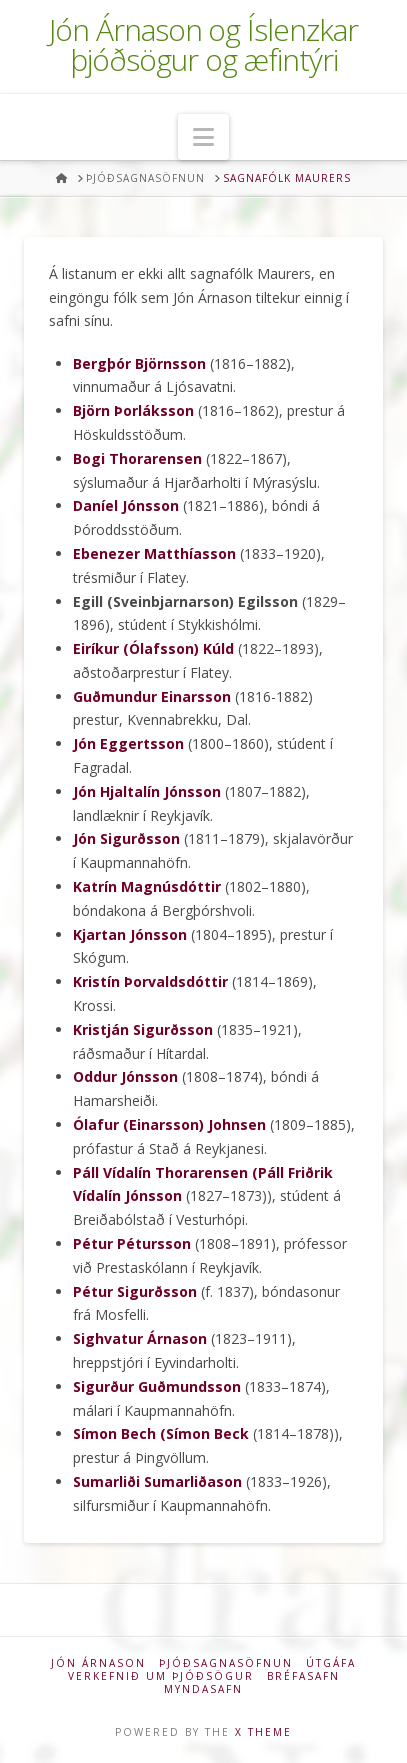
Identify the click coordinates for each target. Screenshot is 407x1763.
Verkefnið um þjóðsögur (161, 1676)
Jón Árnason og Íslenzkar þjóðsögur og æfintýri (203, 45)
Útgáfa (331, 1663)
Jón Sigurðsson (126, 838)
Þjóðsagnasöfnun (226, 1663)
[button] (203, 137)
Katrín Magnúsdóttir (147, 886)
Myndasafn (203, 1689)
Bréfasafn (303, 1676)
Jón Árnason (98, 1663)
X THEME (263, 1732)
